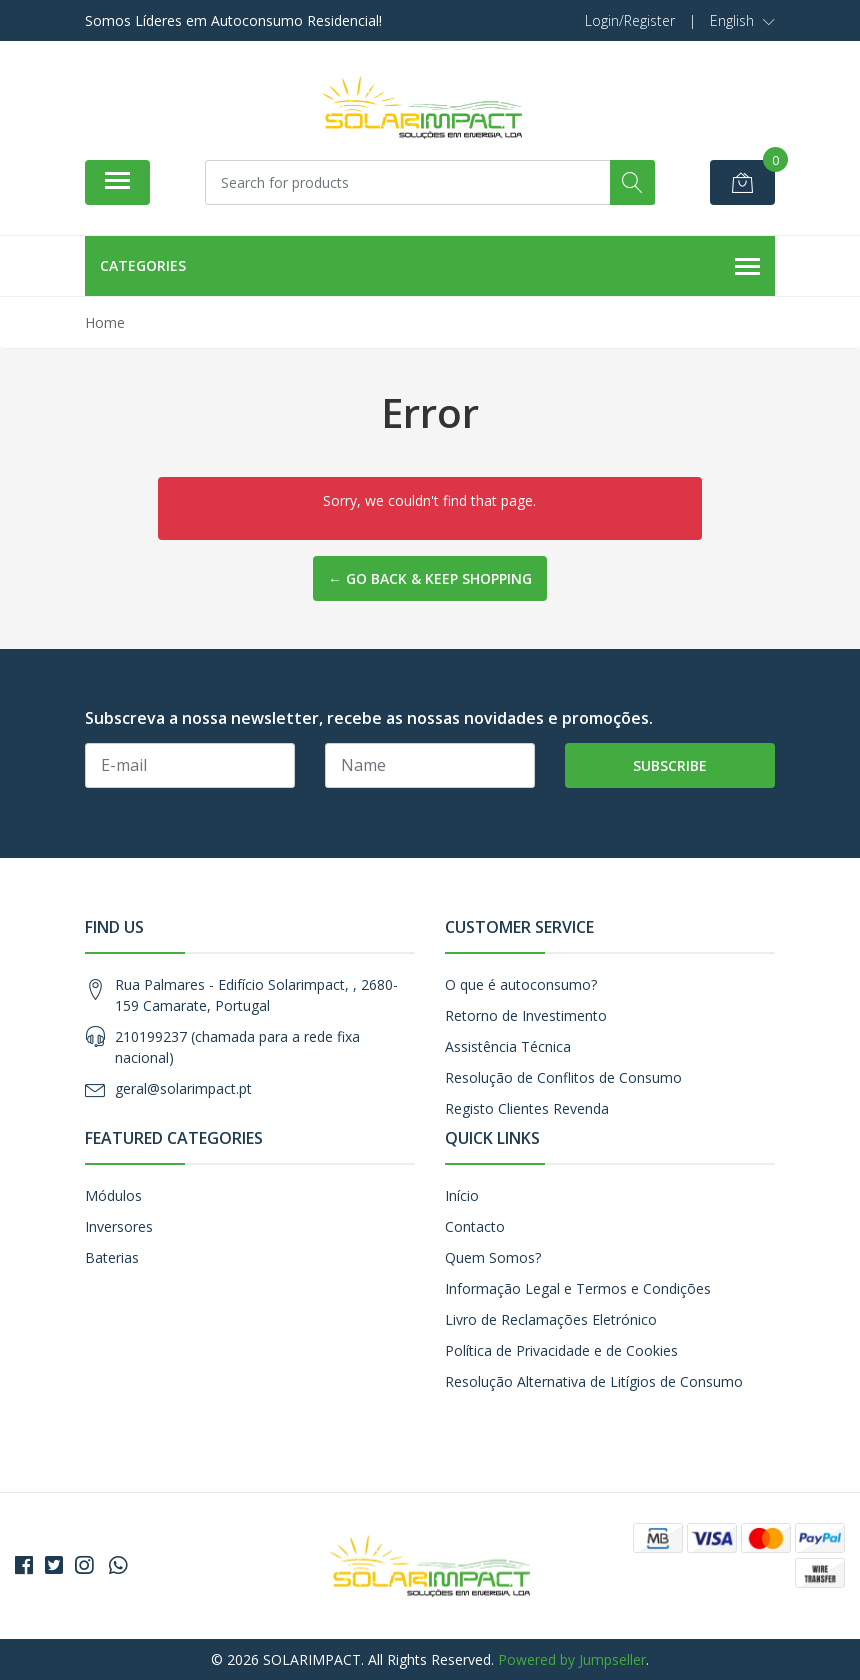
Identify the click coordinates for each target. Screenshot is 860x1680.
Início (462, 1195)
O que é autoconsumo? (521, 984)
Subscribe (670, 765)
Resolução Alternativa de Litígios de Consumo (594, 1381)
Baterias (112, 1257)
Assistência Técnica (508, 1046)
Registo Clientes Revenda (527, 1108)
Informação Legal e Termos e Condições (578, 1288)
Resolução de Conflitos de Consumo (563, 1077)
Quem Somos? (493, 1257)
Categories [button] (430, 267)
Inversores (119, 1226)
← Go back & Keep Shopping (430, 578)
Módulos (113, 1195)
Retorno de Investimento (526, 1015)
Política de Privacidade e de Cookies (561, 1350)
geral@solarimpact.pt (183, 1088)
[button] (742, 21)
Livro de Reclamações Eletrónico (551, 1319)
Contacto (475, 1226)
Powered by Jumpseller (572, 1659)
